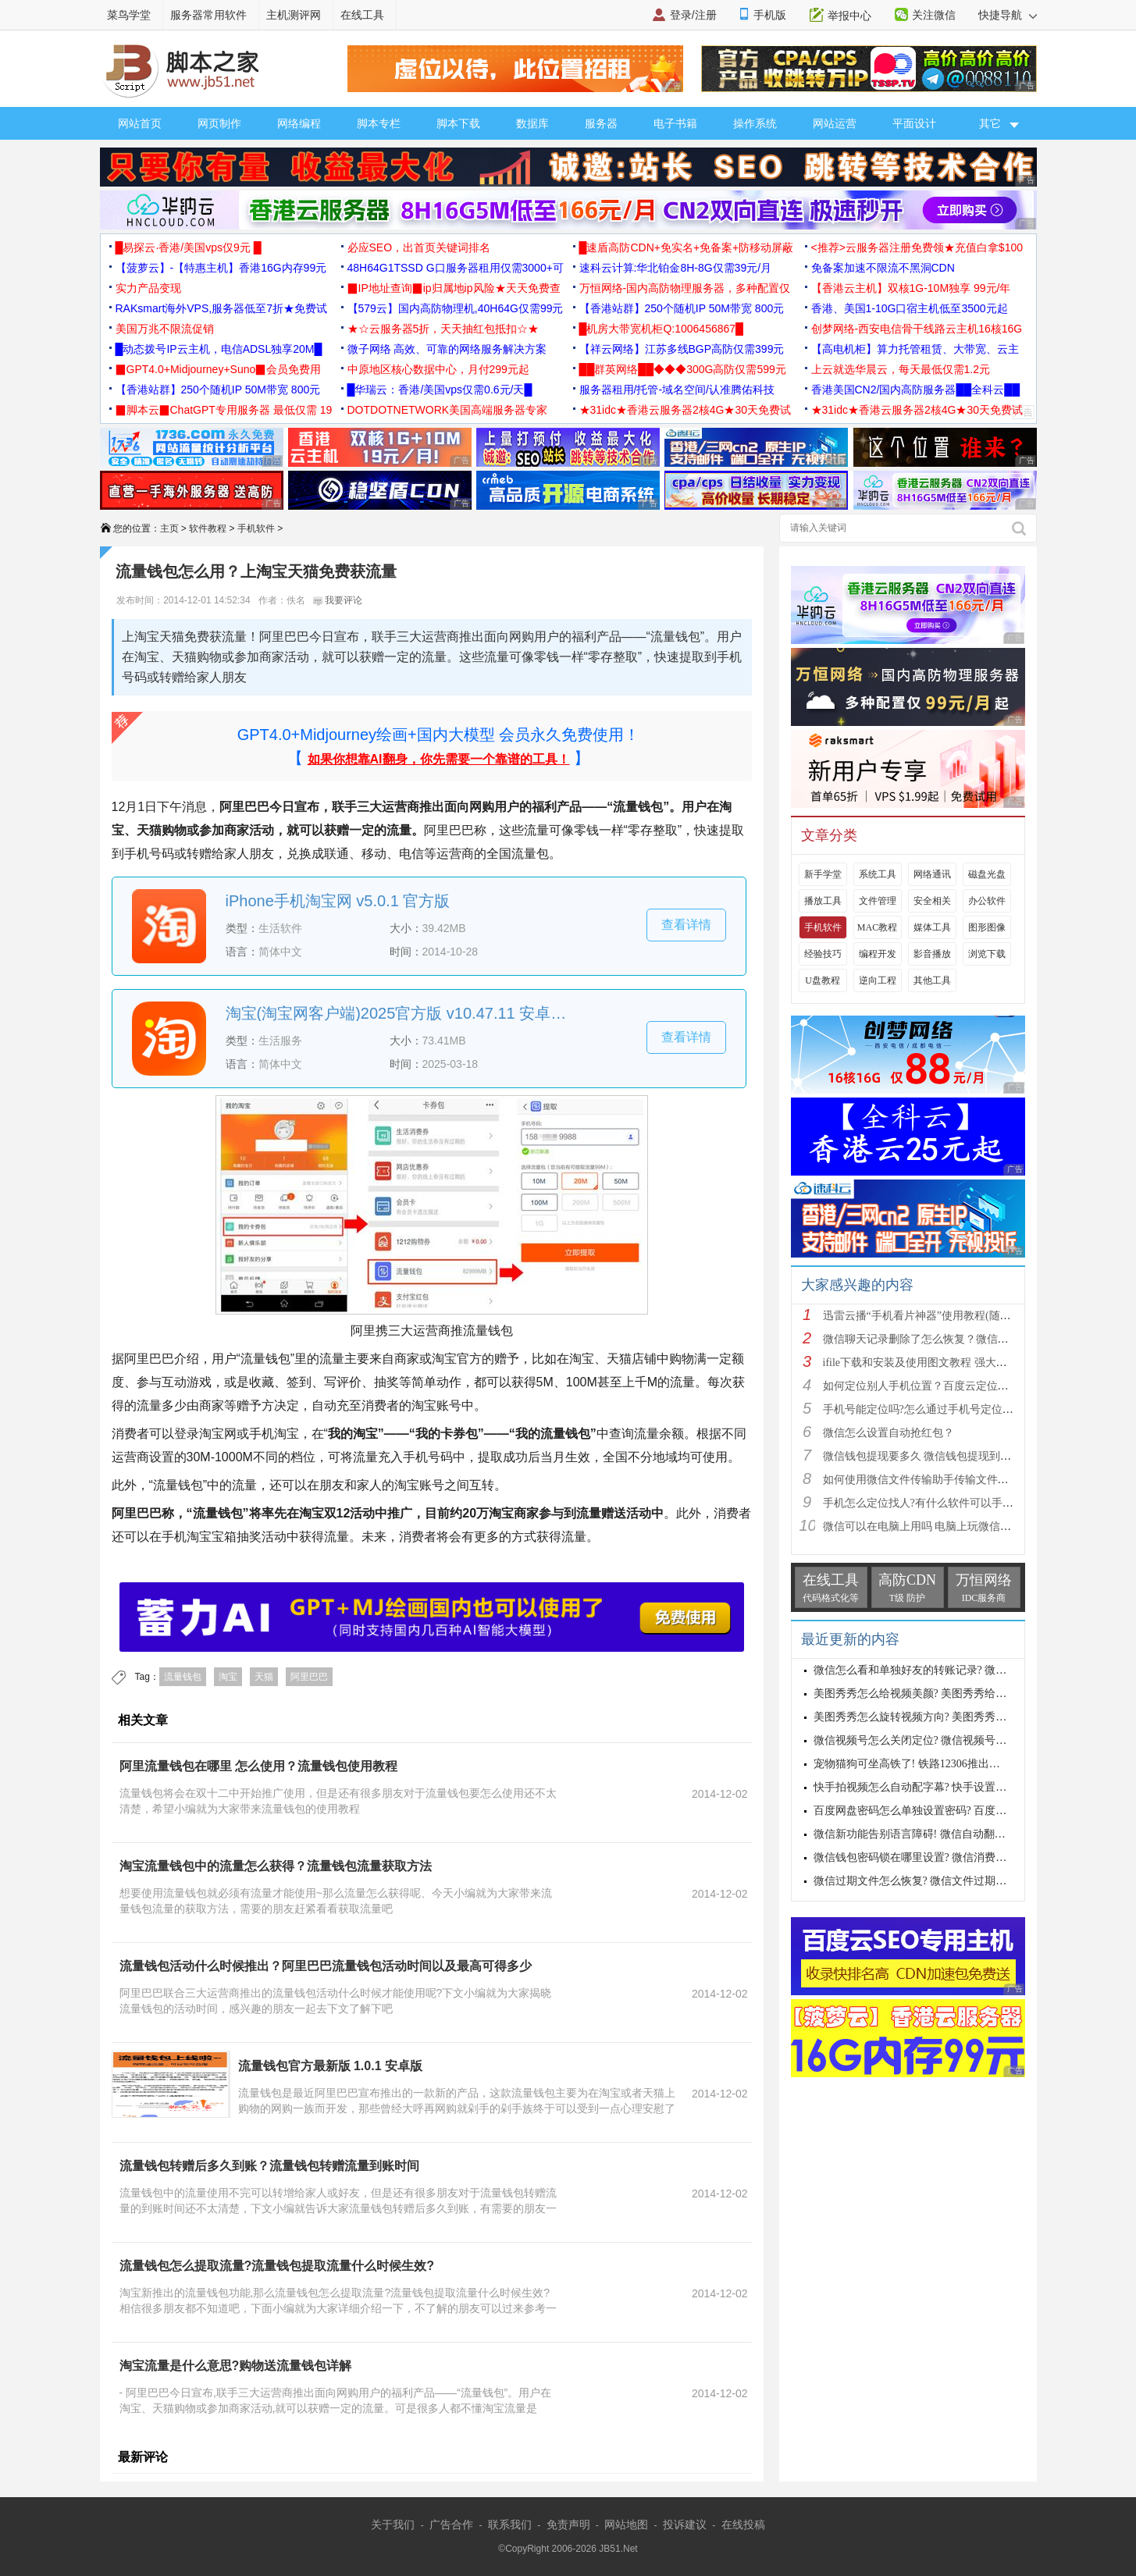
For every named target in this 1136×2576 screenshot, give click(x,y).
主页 (169, 528)
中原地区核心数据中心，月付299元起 (438, 369)
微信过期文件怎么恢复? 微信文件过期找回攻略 (927, 1881)
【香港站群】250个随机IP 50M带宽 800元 (682, 308)
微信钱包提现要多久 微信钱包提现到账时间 (928, 1456)
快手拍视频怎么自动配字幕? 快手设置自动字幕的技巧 (943, 1787)
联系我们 (510, 2524)
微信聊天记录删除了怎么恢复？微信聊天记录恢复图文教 (959, 1339)
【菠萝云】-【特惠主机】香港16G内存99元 (221, 268)
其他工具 (932, 980)
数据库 (532, 123)
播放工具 (823, 900)
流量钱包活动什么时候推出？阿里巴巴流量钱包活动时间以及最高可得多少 (325, 1966)
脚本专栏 (379, 123)
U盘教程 (822, 980)
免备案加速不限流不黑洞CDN (883, 268)
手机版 (769, 15)
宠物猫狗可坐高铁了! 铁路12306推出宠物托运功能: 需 (943, 1764)
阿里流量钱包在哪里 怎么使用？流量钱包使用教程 (258, 1766)
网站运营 (834, 123)
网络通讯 (932, 874)
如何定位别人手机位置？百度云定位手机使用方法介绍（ (959, 1386)
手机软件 (256, 528)
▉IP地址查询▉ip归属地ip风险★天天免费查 (454, 288)
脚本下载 (458, 123)
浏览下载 (987, 953)
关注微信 (934, 15)
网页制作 (219, 123)
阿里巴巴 (309, 1676)
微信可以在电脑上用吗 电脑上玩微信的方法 (928, 1526)
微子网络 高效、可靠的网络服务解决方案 (447, 349)
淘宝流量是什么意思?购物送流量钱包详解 (235, 2365)
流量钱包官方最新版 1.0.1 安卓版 (330, 2066)
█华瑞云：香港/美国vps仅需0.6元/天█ (439, 389)
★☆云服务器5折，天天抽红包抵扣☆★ (443, 328)
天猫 (264, 1676)
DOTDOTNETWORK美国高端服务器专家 (447, 410)
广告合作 (451, 2524)
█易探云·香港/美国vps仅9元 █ (189, 247)
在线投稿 (743, 2524)
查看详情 (686, 924)
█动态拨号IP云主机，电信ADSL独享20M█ (219, 349)
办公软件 (987, 900)
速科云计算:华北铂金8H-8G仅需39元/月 (675, 268)
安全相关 (932, 900)
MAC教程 (877, 927)
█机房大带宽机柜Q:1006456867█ (661, 328)
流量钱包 (182, 1676)
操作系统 (755, 123)
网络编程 (299, 123)
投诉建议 (685, 2524)
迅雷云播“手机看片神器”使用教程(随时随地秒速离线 (950, 1316)
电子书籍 (675, 123)
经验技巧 (823, 953)
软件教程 (207, 528)
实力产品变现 (148, 288)
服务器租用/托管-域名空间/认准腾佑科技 (677, 389)
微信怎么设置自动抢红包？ (888, 1433)
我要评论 (337, 600)
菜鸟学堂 (129, 15)
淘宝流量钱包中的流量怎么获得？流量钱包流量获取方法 (275, 1866)
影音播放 (932, 953)
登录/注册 (693, 15)
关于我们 (393, 2524)
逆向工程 (877, 980)
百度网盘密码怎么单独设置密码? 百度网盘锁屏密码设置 (949, 1810)
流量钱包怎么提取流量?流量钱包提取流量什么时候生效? (277, 2265)
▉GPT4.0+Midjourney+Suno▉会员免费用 (219, 369)
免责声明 (568, 2524)
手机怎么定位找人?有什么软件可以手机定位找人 (940, 1503)
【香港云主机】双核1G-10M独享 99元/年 (911, 288)
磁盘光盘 (987, 874)
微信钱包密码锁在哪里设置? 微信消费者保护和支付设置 (949, 1857)
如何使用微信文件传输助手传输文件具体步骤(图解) (946, 1479)
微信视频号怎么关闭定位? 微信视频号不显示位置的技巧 (949, 1740)
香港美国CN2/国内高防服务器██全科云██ (915, 389)
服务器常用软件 (208, 15)
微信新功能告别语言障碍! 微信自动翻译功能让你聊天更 (948, 1834)
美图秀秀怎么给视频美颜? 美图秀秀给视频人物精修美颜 (949, 1693)
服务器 (601, 123)
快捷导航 (1007, 15)
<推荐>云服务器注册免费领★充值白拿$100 (917, 247)
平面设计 (914, 123)
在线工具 (362, 15)
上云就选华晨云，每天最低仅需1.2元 (900, 369)
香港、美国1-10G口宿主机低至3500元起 (909, 308)
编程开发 (877, 953)
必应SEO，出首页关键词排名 (419, 247)
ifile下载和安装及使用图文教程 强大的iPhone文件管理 (952, 1362)
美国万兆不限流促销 (165, 328)
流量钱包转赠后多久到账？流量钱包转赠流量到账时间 (269, 2165)
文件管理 (877, 900)
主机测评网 (293, 15)
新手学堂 (823, 874)
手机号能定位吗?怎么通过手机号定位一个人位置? (942, 1409)
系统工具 (877, 874)
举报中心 (849, 15)
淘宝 (228, 1676)
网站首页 (140, 123)
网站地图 (626, 2524)
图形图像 (987, 927)
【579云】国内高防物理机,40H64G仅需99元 (455, 308)
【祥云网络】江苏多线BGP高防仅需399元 (682, 349)
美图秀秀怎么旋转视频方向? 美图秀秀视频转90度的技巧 (949, 1717)
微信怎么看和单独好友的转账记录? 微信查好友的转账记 (949, 1670)
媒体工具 (932, 927)
